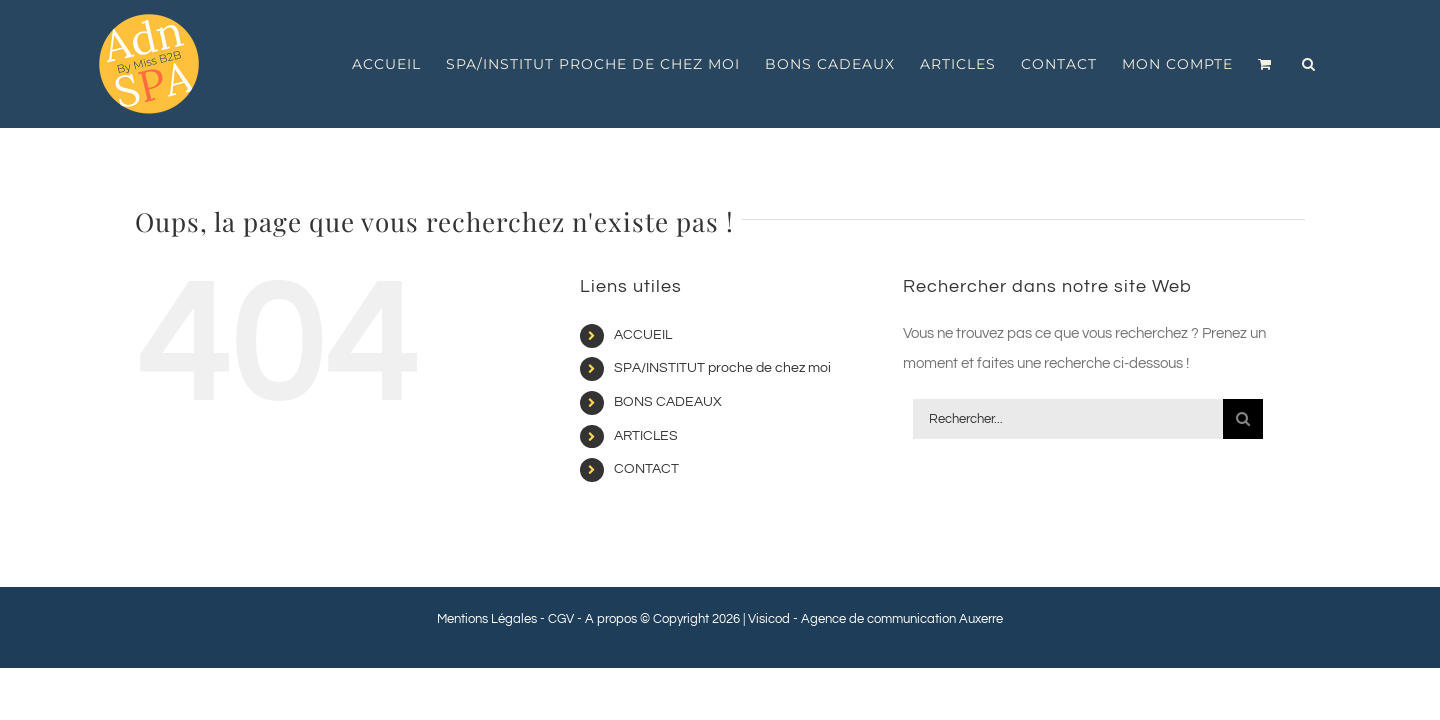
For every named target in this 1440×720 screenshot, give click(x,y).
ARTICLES (646, 436)
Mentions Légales (487, 619)
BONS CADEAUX (668, 402)
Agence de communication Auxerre (902, 619)
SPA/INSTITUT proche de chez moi (722, 368)
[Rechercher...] (1068, 419)
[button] (1334, 64)
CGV (561, 619)
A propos (611, 619)
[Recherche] (1243, 419)
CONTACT (646, 469)
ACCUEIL (643, 335)
